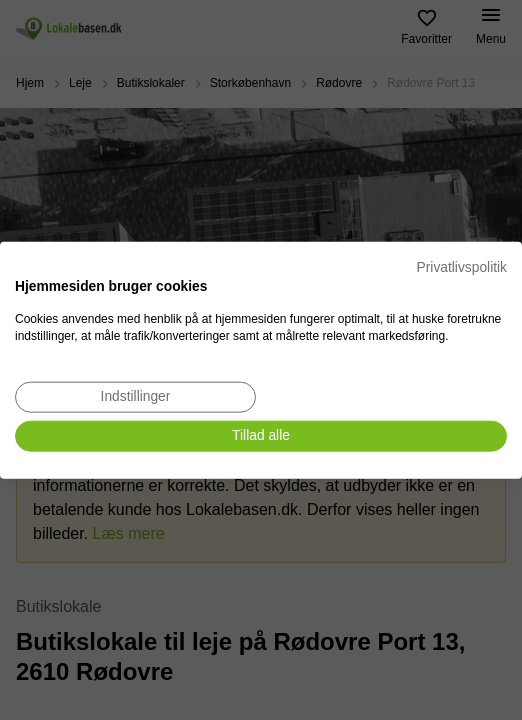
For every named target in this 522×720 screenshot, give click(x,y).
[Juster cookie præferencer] (135, 397)
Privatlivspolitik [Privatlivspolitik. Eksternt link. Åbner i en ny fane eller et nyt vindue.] (462, 267)
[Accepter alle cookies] (261, 436)
